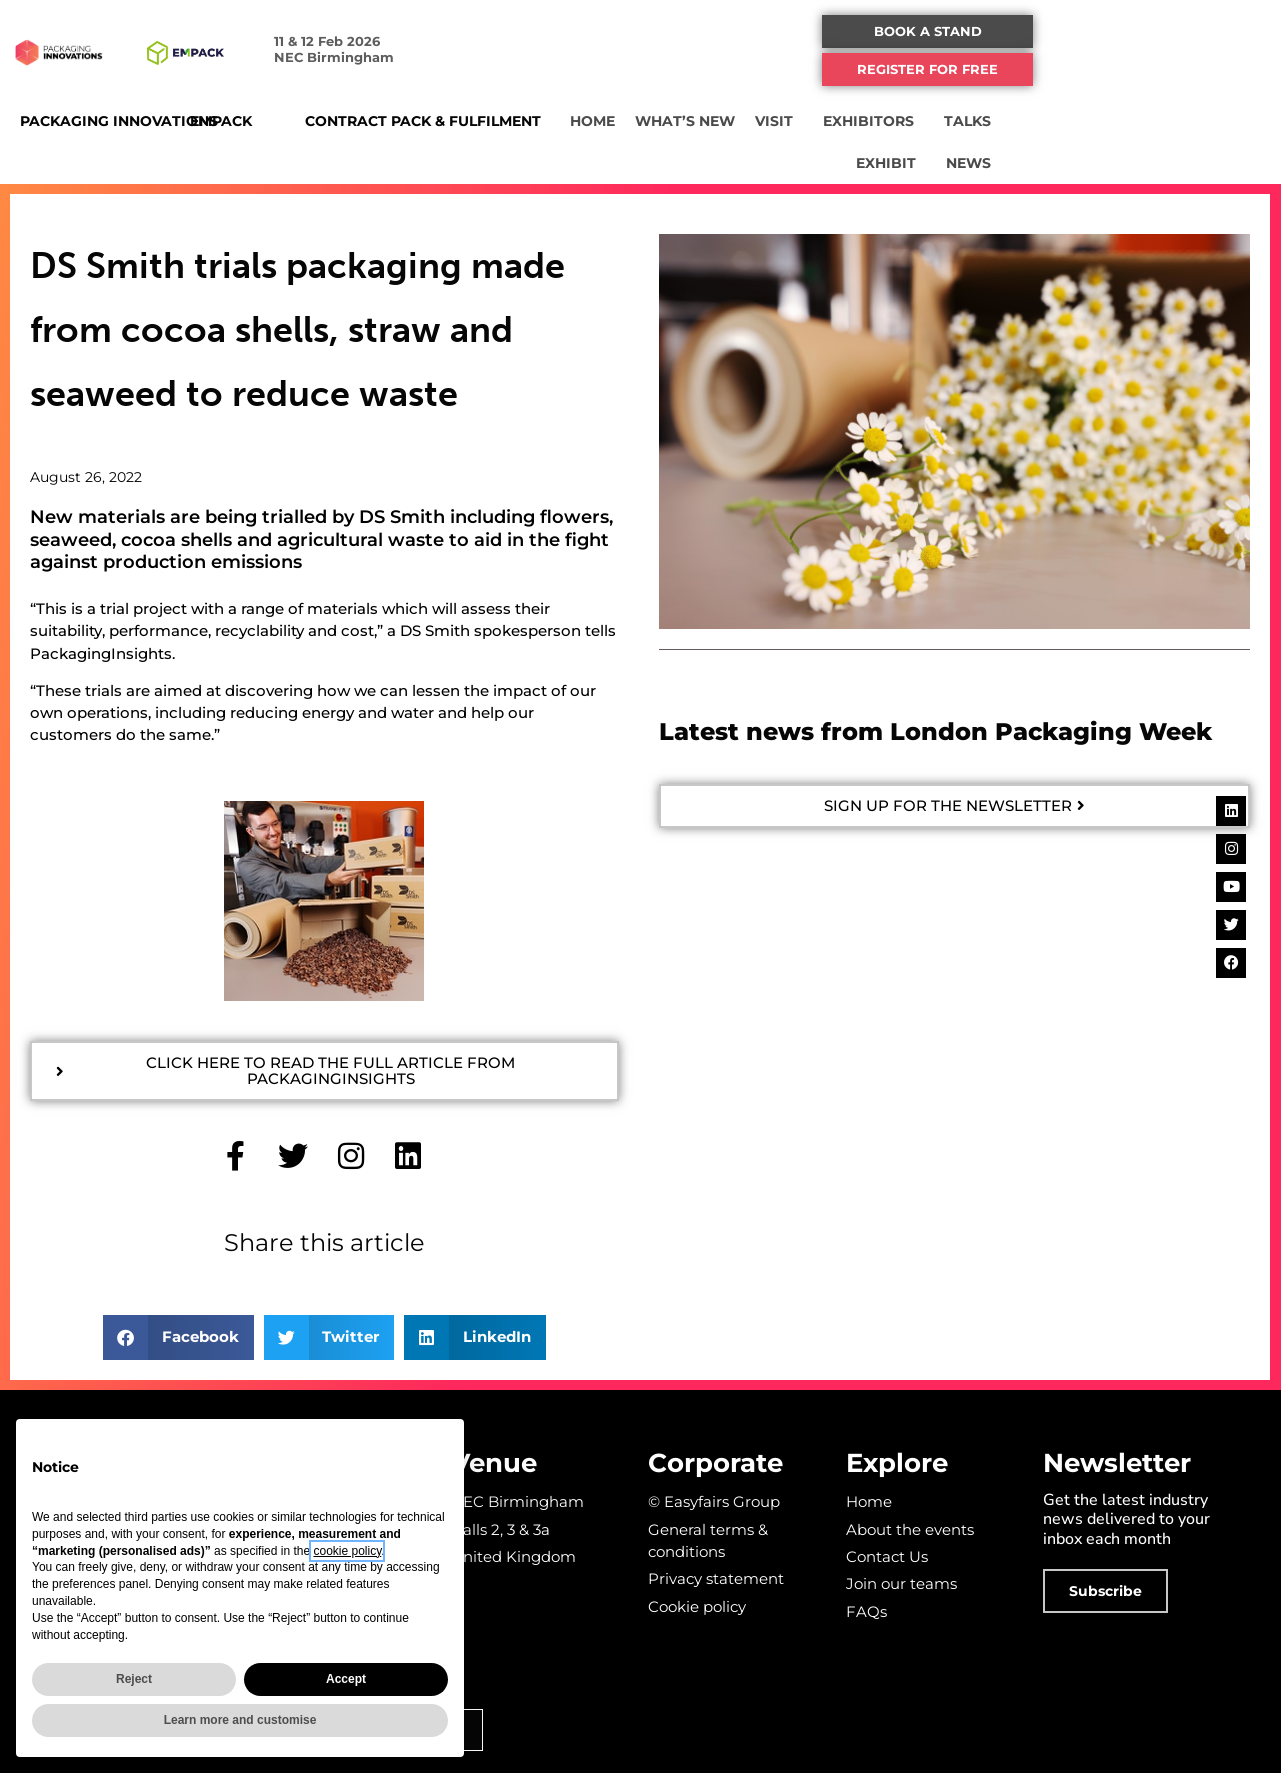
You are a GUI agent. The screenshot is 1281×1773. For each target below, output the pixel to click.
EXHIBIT (1185, 121)
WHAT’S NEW (814, 121)
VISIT (908, 121)
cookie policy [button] (347, 1551)
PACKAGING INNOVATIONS (119, 121)
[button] (1127, 31)
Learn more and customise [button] (240, 1720)
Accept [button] (346, 1679)
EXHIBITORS (1002, 121)
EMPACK (269, 121)
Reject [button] (134, 1679)
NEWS (1192, 163)
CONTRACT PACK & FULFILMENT (484, 121)
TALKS (1101, 121)
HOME (721, 121)
